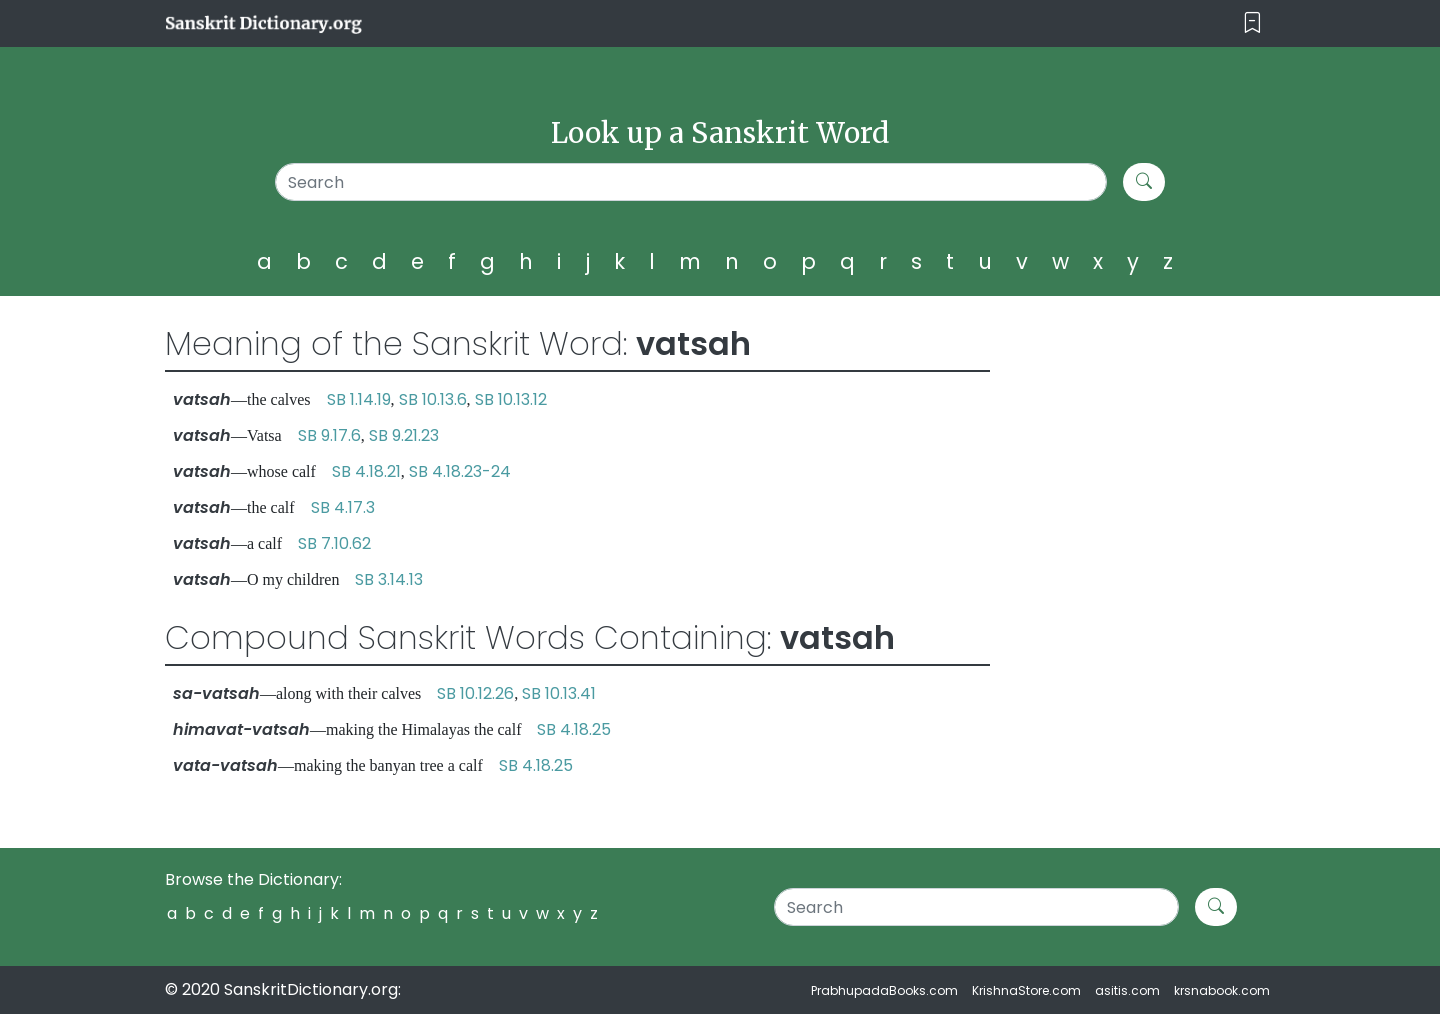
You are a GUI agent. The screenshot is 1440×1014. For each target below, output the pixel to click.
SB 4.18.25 (574, 729)
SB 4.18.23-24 (460, 471)
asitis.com (1127, 990)
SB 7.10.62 (334, 543)
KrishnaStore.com (1026, 990)
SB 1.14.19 (359, 399)
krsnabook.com (1222, 990)
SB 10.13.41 (559, 693)
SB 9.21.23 (404, 435)
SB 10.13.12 (511, 399)
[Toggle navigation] (1252, 23)
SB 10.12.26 (475, 693)
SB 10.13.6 (433, 399)
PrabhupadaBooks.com (884, 990)
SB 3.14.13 (389, 579)
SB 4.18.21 (366, 471)
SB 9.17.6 (329, 435)
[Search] (691, 182)
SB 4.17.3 (343, 507)
